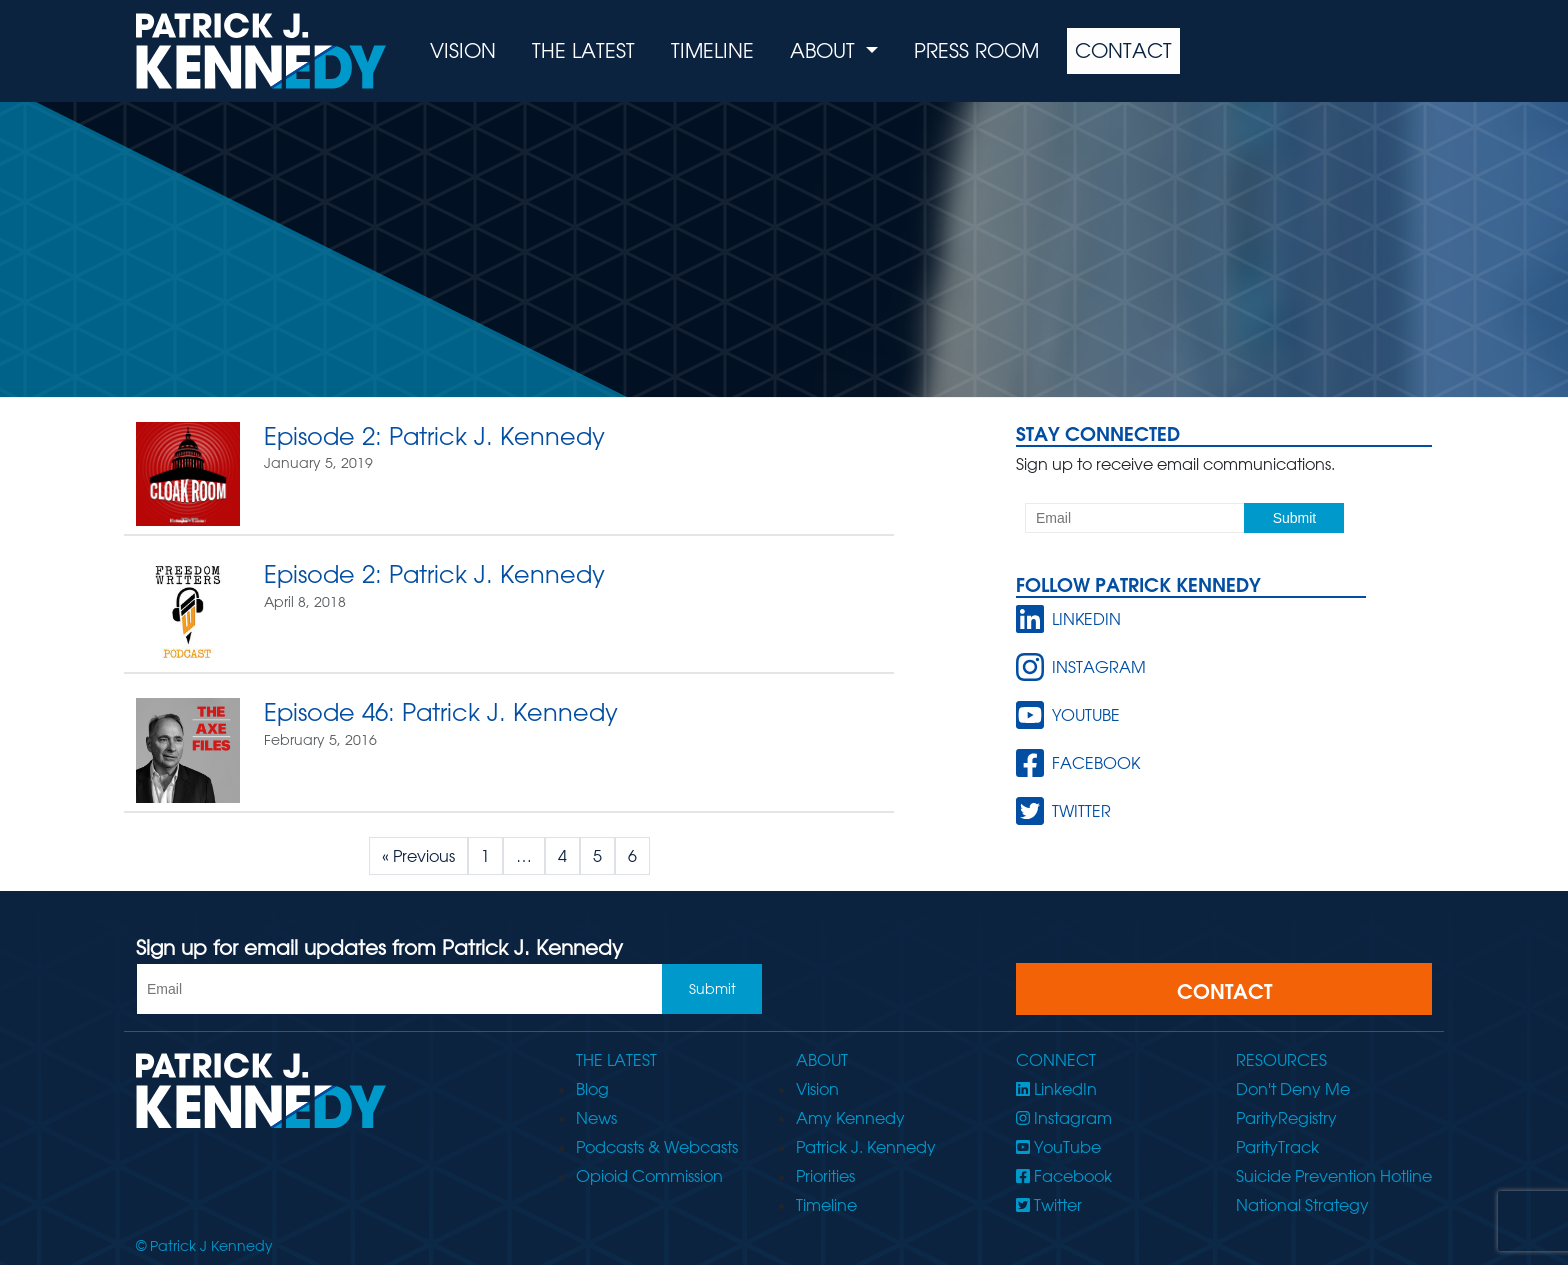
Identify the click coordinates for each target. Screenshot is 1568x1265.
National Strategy (1302, 1205)
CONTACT (1224, 991)
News (596, 1118)
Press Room (976, 50)
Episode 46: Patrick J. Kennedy (441, 711)
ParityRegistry (1286, 1118)
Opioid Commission (649, 1176)
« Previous (418, 856)
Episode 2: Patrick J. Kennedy (434, 435)
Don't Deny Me (1293, 1089)
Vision (463, 50)
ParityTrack (1277, 1147)
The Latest (583, 50)
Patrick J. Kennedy (866, 1147)
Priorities (825, 1176)
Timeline (712, 50)
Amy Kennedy (850, 1118)
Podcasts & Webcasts (657, 1147)
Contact (1123, 50)
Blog (592, 1089)
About (825, 50)
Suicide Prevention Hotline (1334, 1176)
